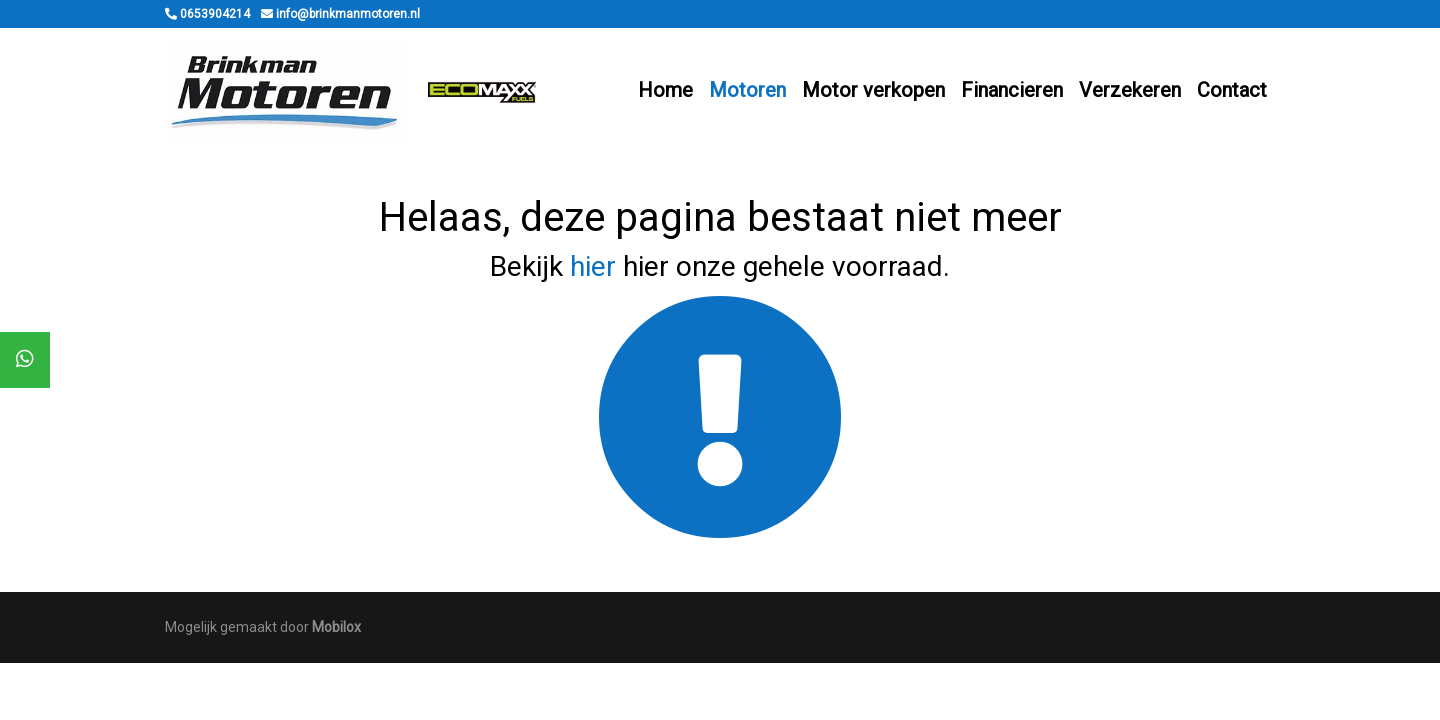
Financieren (1012, 90)
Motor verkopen (873, 90)
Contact (1232, 90)
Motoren (747, 90)
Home (665, 90)
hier (593, 266)
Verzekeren (1130, 90)
